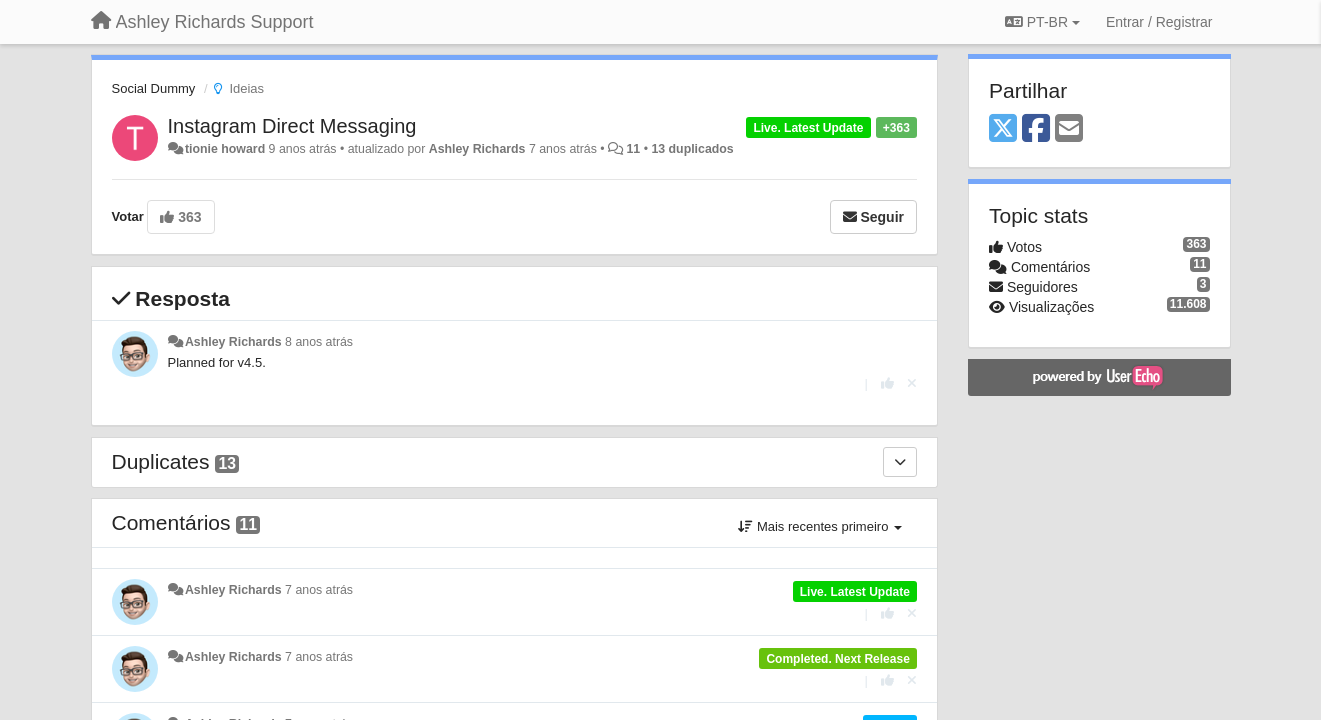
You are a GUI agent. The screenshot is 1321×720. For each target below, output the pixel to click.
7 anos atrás (319, 590)
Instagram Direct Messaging (292, 126)
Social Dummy (154, 88)
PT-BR (1042, 22)
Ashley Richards (477, 149)
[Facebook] (1036, 129)
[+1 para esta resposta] (887, 383)
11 (633, 149)
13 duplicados (692, 149)
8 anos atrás (319, 342)
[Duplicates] (900, 462)
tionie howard (225, 149)
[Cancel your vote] (912, 383)
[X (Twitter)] (1003, 129)
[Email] (1069, 129)
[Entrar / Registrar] (1159, 22)
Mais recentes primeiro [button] (820, 526)
